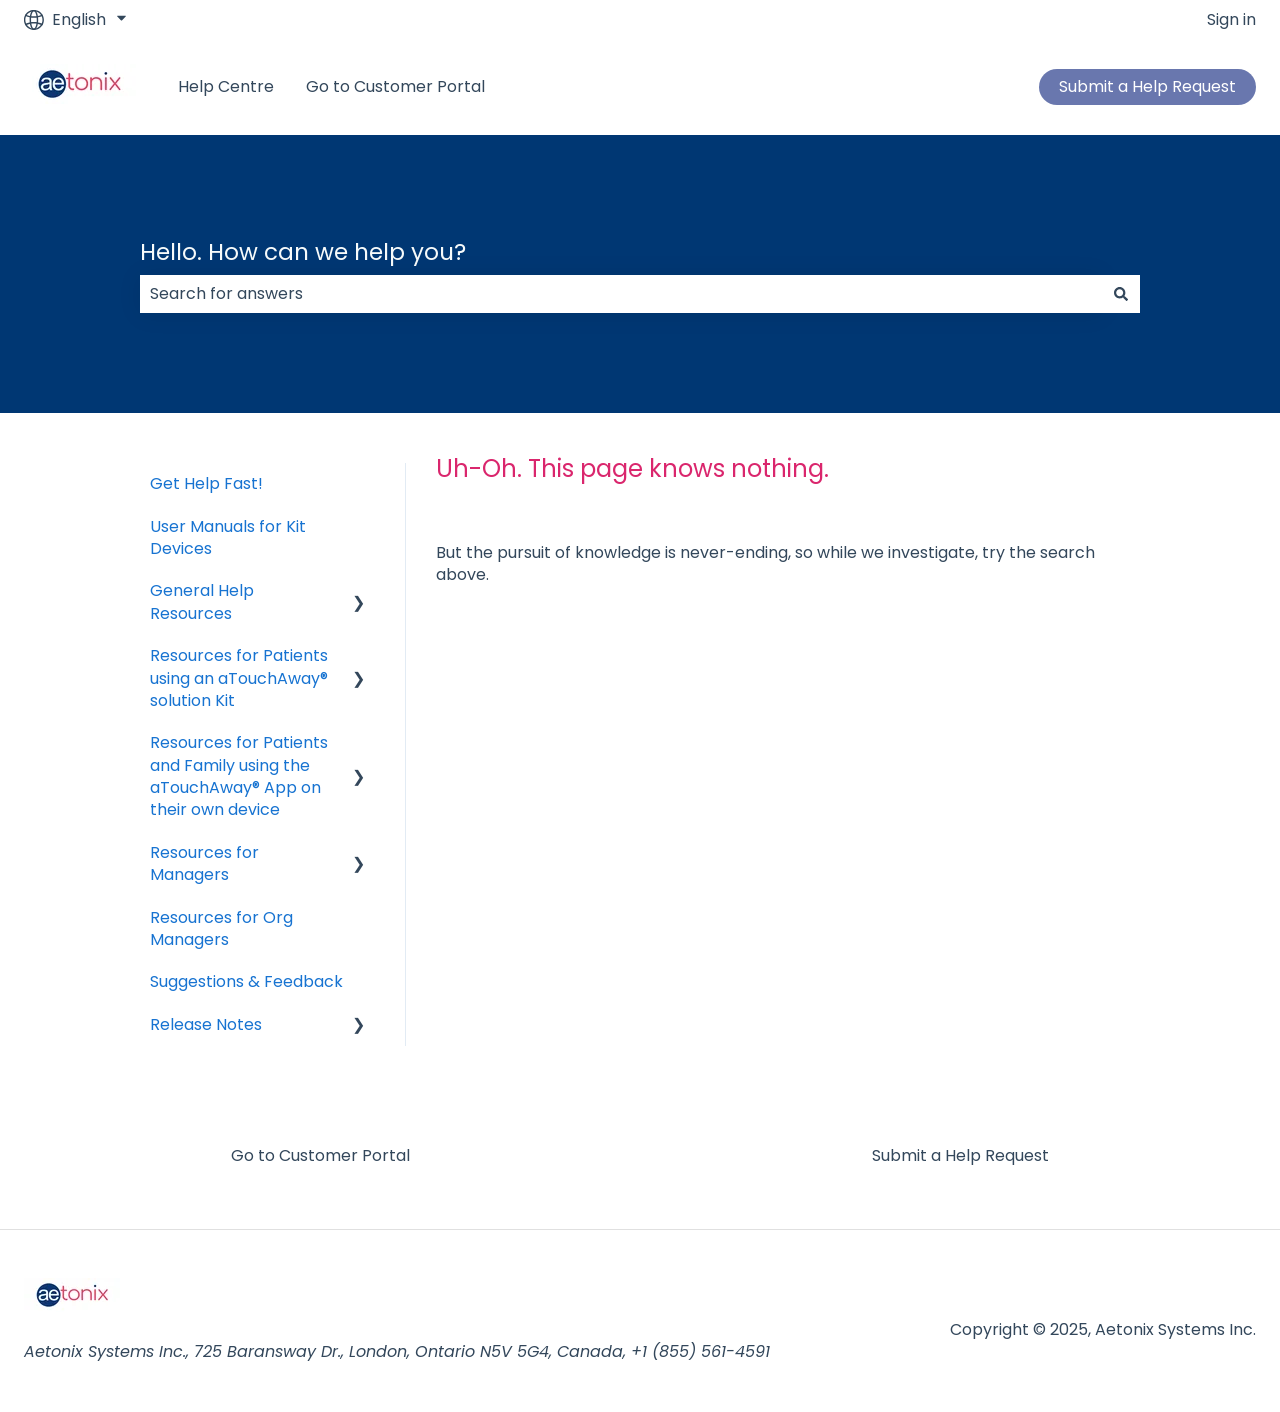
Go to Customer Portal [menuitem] (320, 1155)
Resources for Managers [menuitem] (204, 863)
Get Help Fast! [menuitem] (206, 483)
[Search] (1121, 294)
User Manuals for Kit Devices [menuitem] (228, 537)
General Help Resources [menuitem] (202, 601)
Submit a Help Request (1147, 86)
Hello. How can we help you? (303, 252)
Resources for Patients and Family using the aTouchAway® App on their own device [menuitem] (239, 776)
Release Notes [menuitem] (206, 1024)
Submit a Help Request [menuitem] (960, 1155)
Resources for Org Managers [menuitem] (221, 928)
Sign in (1231, 20)
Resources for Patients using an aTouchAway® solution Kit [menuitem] (239, 678)
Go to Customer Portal (395, 87)
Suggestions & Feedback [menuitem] (246, 981)
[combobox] (621, 294)
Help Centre (226, 87)
